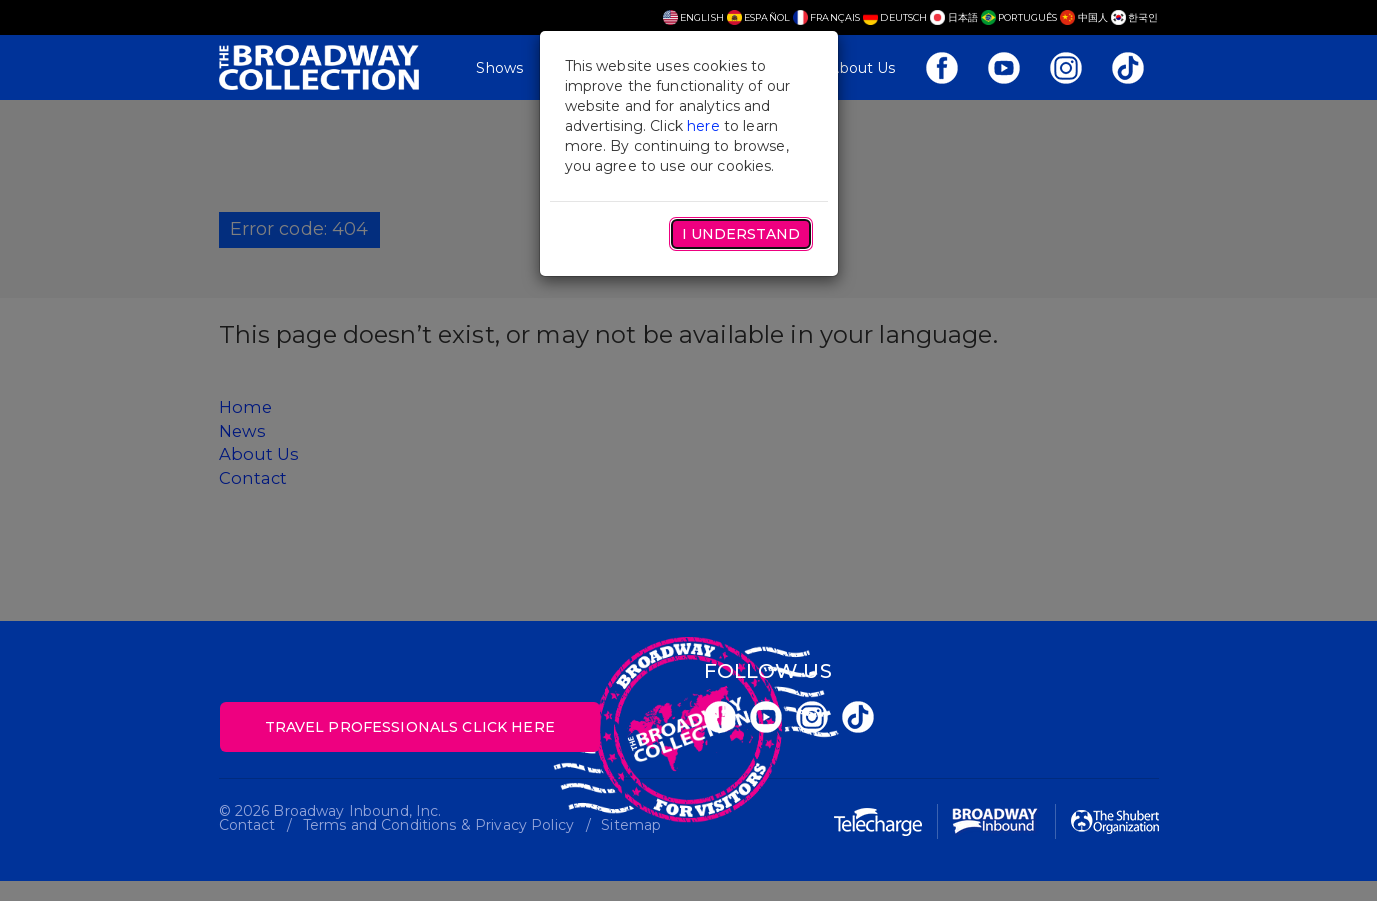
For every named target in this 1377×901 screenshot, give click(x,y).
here (703, 126)
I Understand (741, 234)
